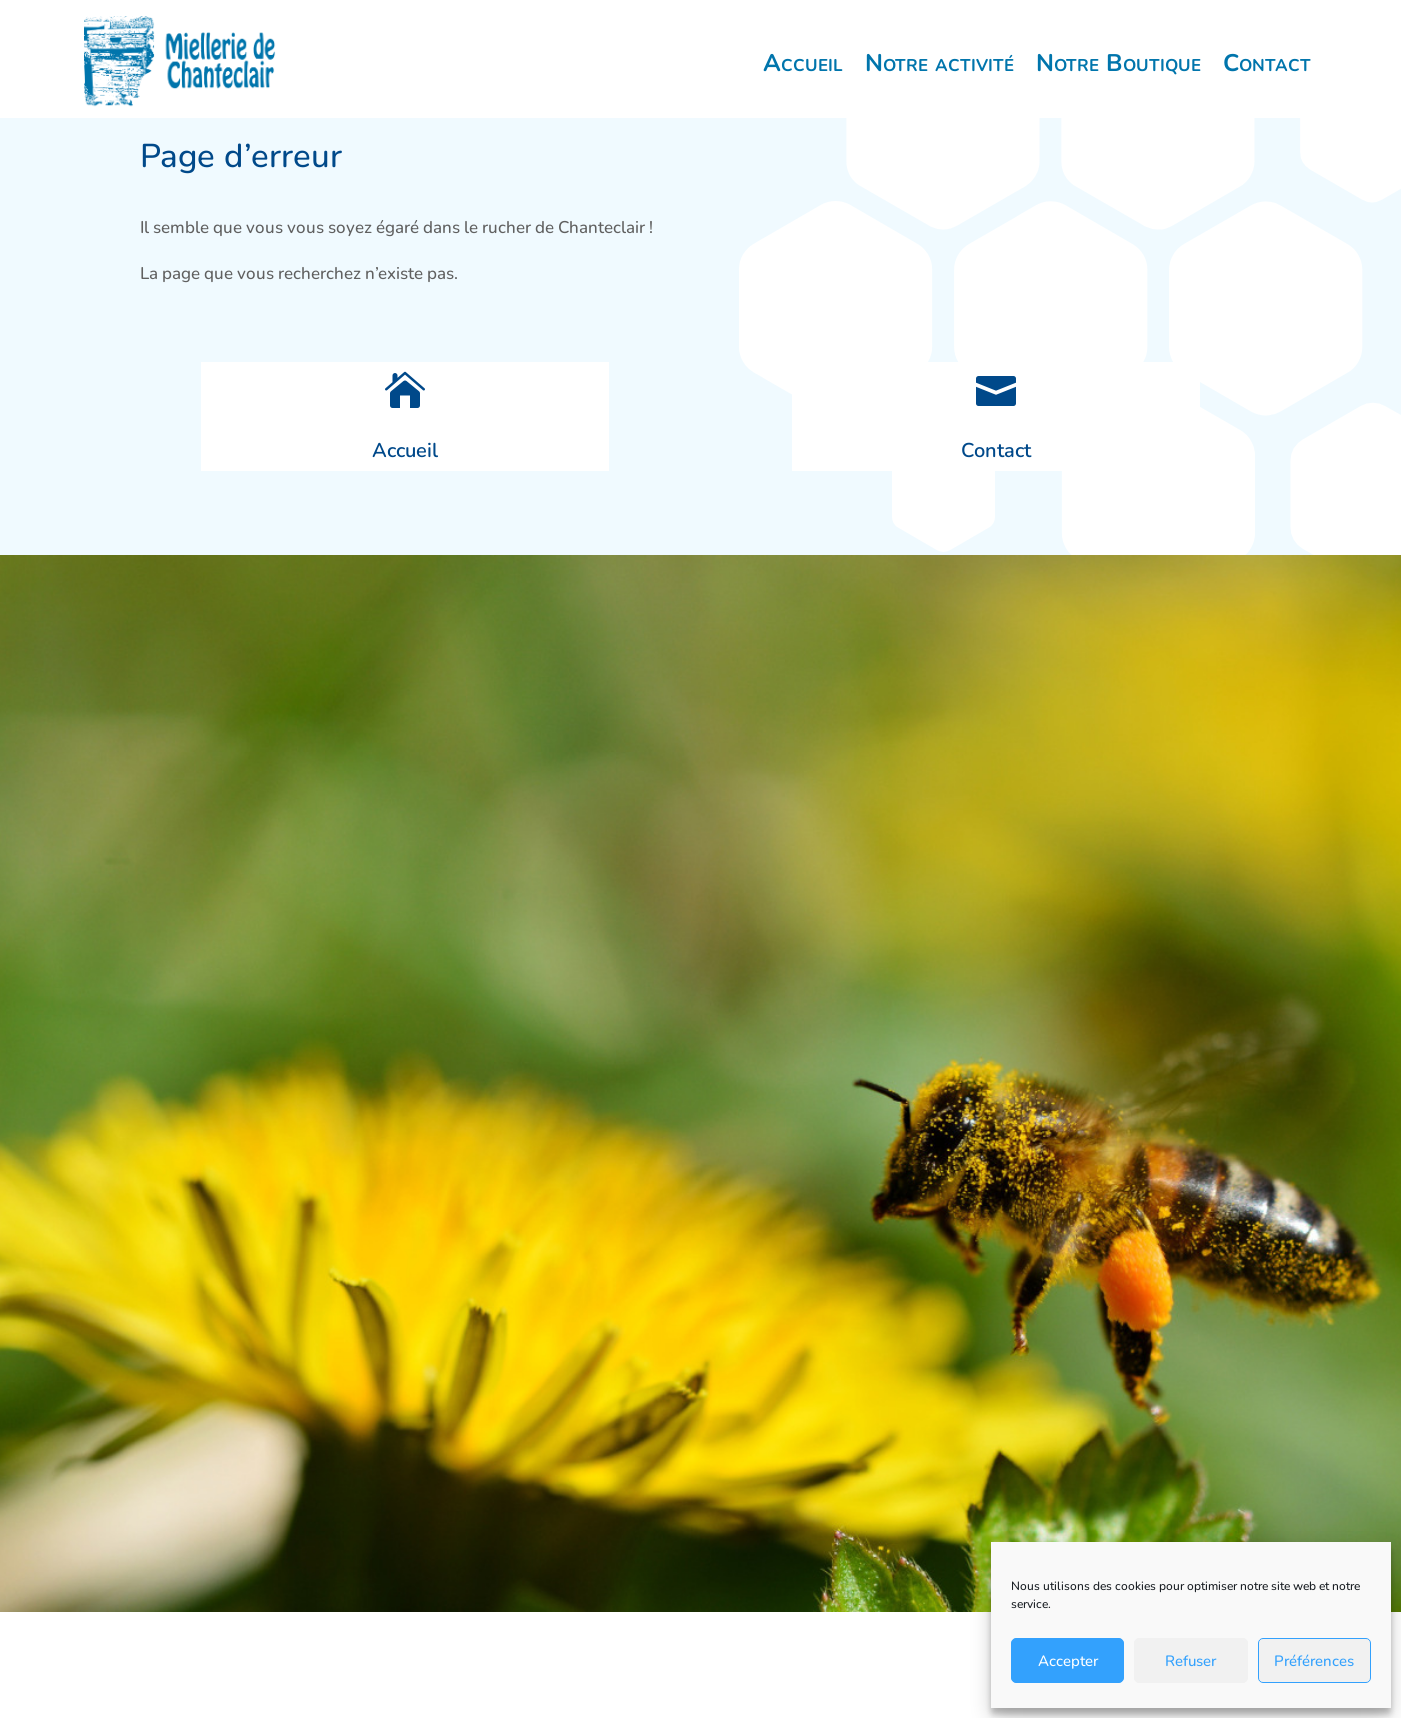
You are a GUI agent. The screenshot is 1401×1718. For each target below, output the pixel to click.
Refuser (1190, 1661)
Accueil (803, 81)
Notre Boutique (1118, 81)
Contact (1267, 81)
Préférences (1314, 1661)
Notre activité (939, 81)
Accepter (1068, 1661)
